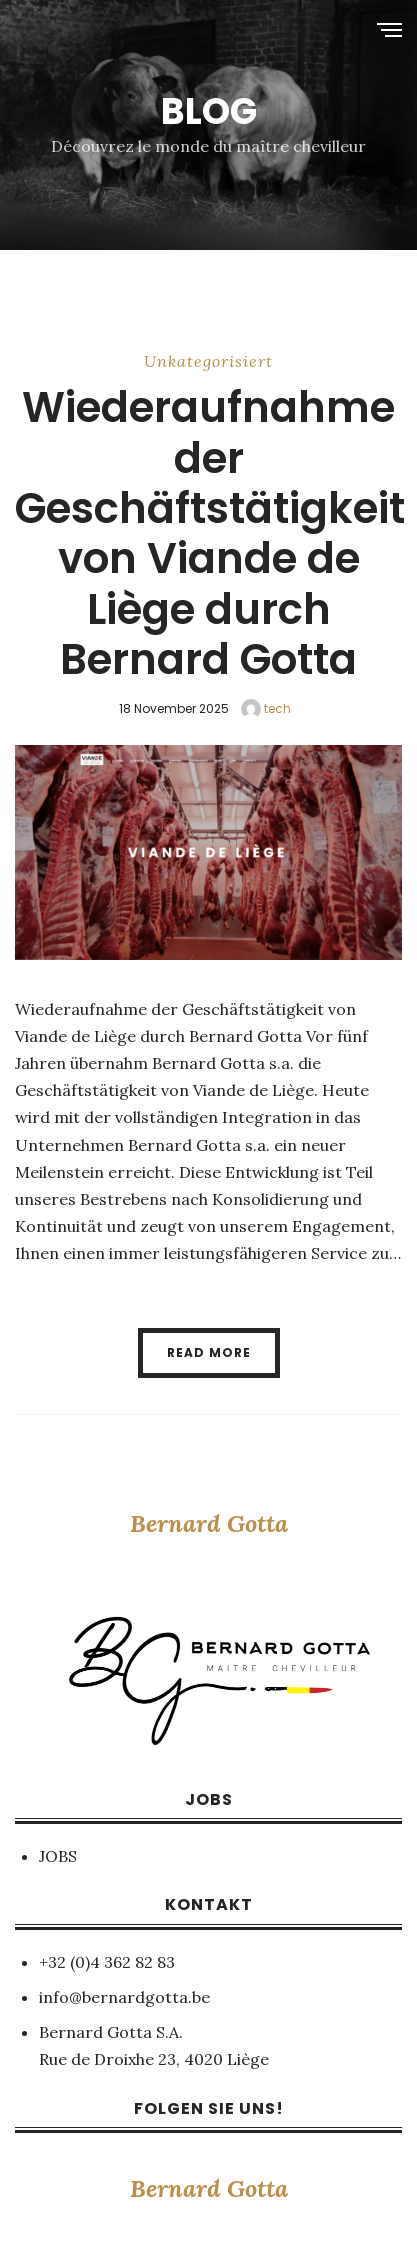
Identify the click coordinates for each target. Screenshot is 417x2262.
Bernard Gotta (209, 1523)
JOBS (58, 1856)
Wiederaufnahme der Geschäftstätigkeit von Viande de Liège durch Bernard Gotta (210, 533)
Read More (209, 1352)
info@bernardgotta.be (124, 1997)
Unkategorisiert (208, 361)
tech (266, 708)
